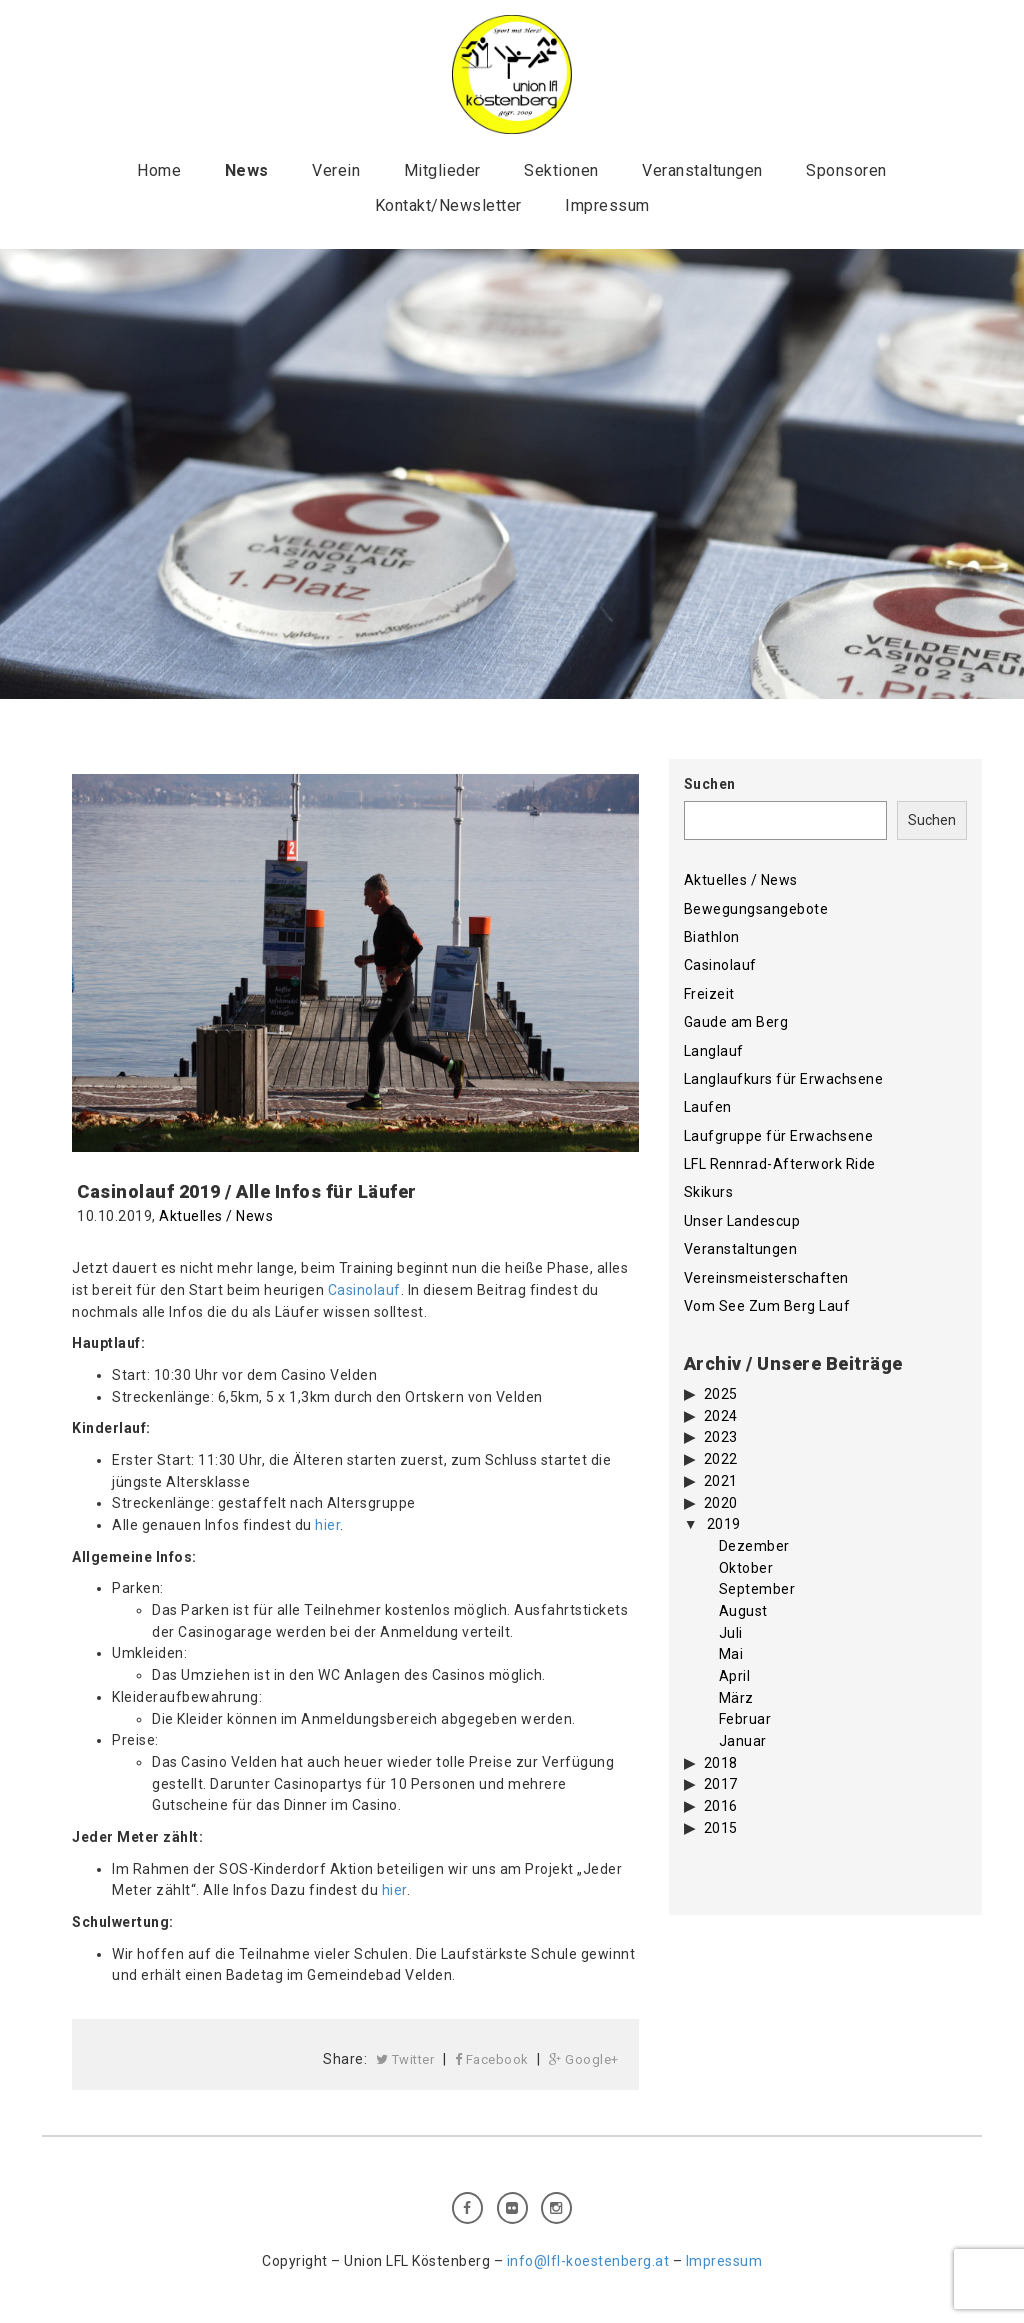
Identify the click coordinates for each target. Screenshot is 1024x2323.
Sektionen (561, 170)
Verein (336, 170)
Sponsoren (846, 170)
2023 (721, 1437)
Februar (745, 1719)
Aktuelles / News (216, 1216)
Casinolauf (364, 1290)
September (757, 1589)
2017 (721, 1784)
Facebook (492, 2059)
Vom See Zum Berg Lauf (767, 1306)
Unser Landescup (742, 1221)
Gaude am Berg (736, 1022)
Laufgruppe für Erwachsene (779, 1136)
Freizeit (709, 994)
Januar (743, 1741)
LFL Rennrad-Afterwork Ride (780, 1164)
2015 (721, 1828)
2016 (721, 1806)
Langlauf (714, 1051)
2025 (721, 1394)
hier (327, 1525)
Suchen (710, 784)
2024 (721, 1416)
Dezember (754, 1546)
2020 (721, 1503)
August (743, 1611)
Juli (731, 1633)
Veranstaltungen (702, 170)
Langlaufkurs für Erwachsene (784, 1079)
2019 (724, 1524)
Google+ (584, 2059)
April (735, 1676)
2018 (721, 1763)
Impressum (607, 205)
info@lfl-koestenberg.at (588, 2261)
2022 (721, 1459)
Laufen (708, 1107)
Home (159, 170)
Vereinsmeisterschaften (766, 1278)
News (247, 170)
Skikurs (709, 1192)
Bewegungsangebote (756, 909)
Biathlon (712, 937)
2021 (721, 1481)
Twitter (405, 2059)
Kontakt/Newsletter (448, 205)
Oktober (746, 1568)
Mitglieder (442, 170)
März (736, 1698)
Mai (731, 1654)
